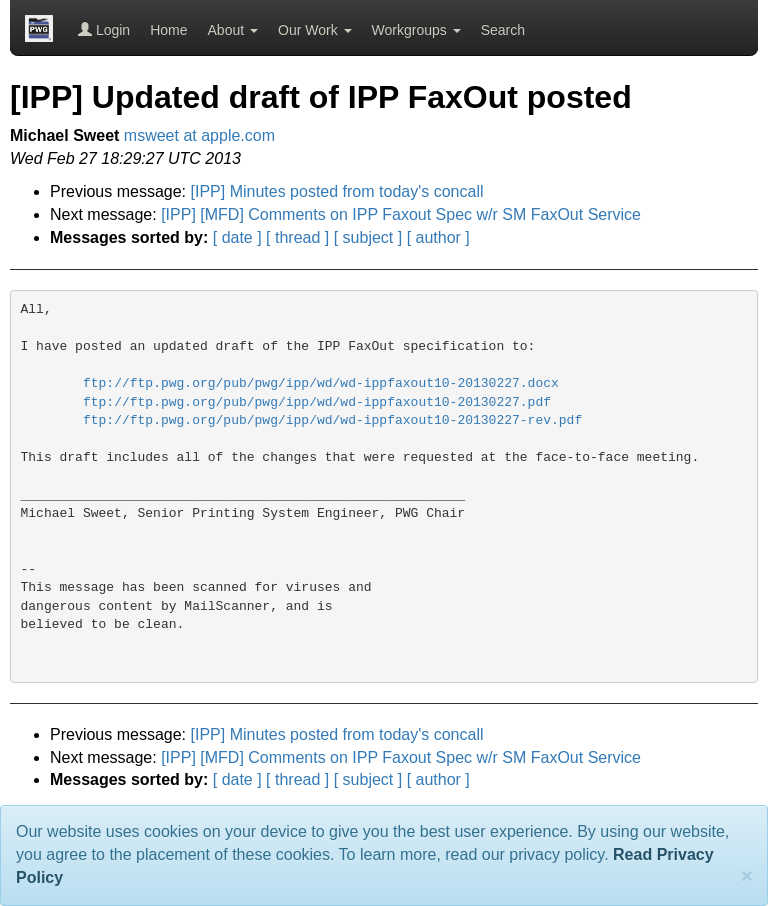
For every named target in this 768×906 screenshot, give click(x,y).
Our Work (315, 30)
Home (168, 30)
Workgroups (416, 30)
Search (503, 30)
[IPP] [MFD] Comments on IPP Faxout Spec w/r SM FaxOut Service (401, 214)
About (233, 30)
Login (104, 30)
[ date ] (237, 237)
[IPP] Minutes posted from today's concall (337, 191)
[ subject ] (368, 237)
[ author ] (438, 237)
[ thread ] (297, 237)
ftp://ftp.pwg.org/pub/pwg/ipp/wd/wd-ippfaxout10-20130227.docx (321, 383)
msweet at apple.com (199, 135)
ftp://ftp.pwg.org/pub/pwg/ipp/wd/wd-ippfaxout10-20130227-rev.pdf (332, 420)
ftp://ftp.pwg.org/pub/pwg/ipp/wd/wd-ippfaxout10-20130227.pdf (317, 402)
